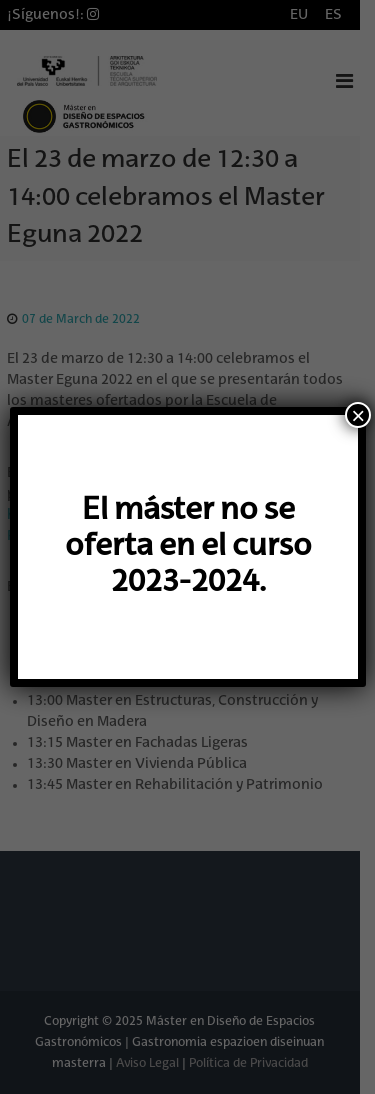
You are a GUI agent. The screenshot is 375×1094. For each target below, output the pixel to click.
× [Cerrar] (358, 415)
